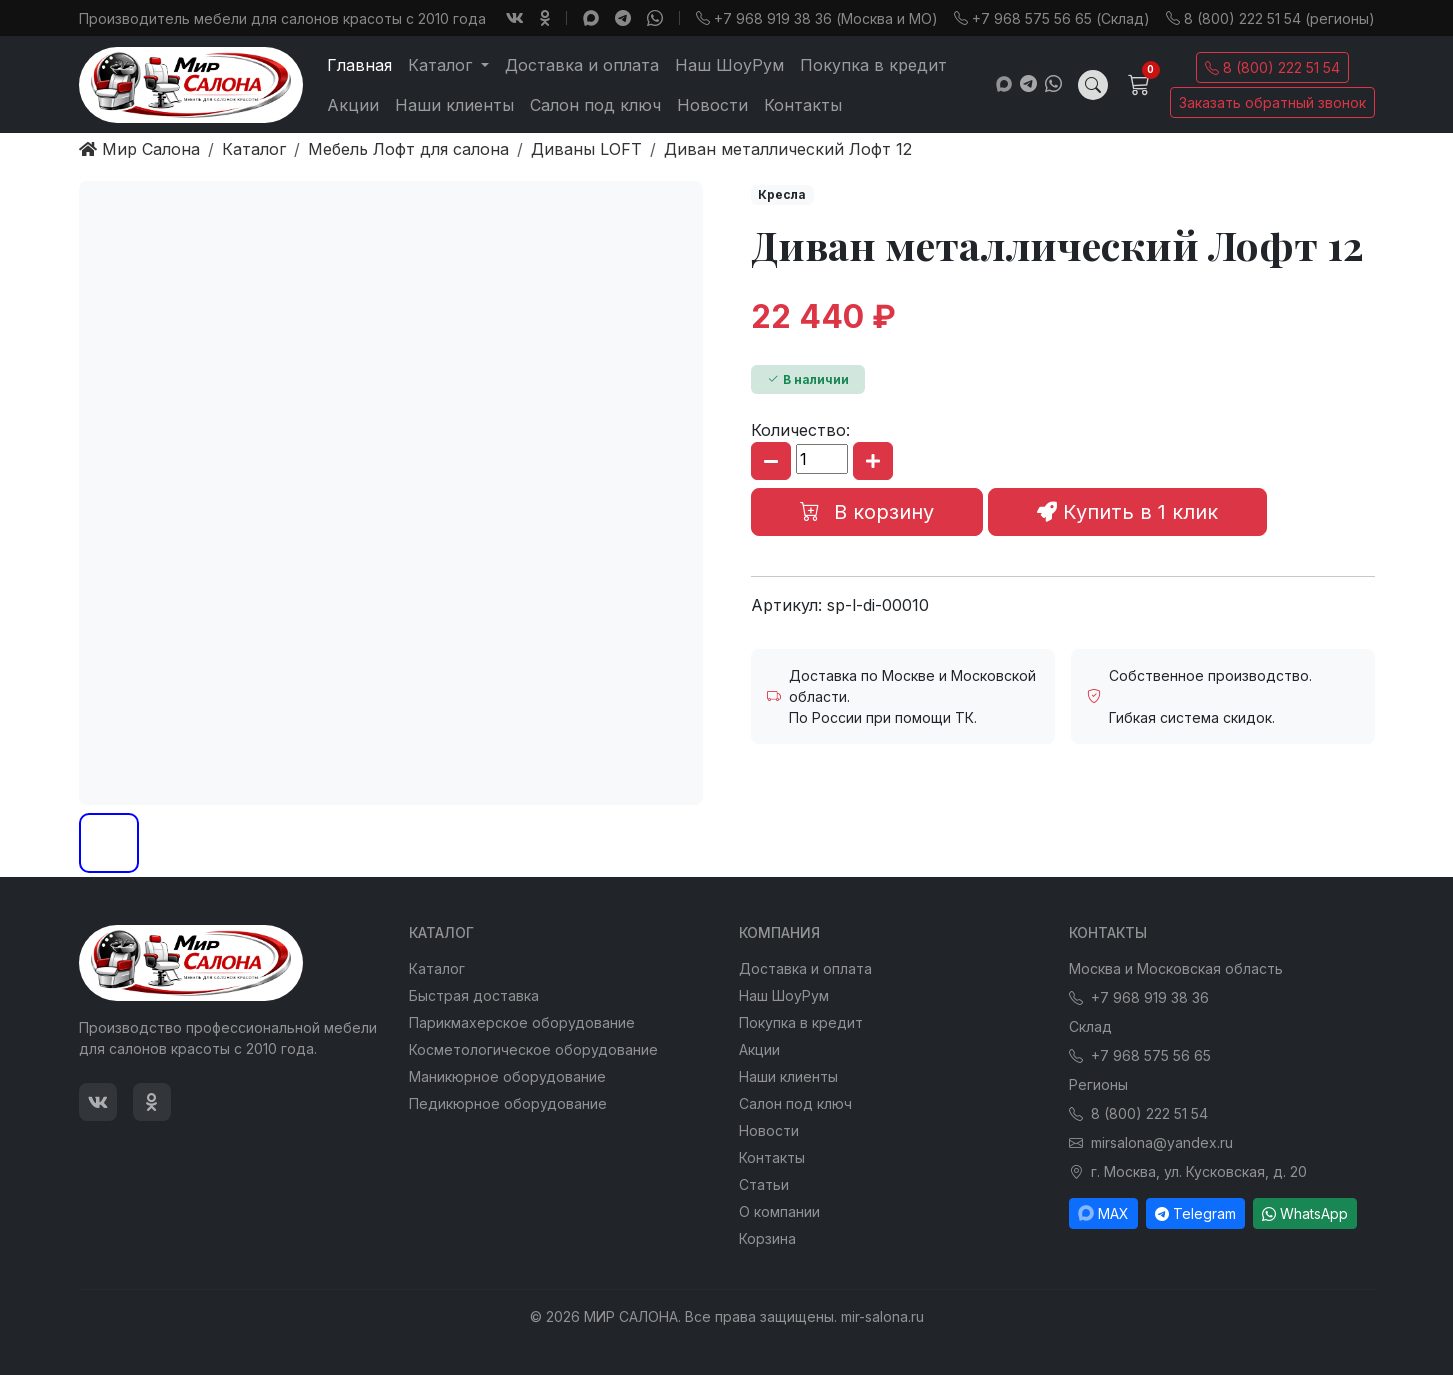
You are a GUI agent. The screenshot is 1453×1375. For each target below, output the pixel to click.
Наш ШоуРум (729, 65)
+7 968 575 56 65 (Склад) (1052, 18)
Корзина (767, 1238)
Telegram (1195, 1213)
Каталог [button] (442, 65)
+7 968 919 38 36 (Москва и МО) (817, 18)
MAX (1103, 1213)
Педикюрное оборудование (508, 1103)
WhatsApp (1305, 1213)
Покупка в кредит (873, 65)
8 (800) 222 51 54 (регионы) (1270, 18)
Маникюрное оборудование (507, 1076)
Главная (359, 65)
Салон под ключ (595, 105)
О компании (779, 1211)
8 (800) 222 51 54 (1272, 67)
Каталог (437, 968)
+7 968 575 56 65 (1140, 1055)
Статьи (764, 1184)
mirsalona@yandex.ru (1151, 1142)
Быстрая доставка (474, 995)
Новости (712, 105)
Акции (353, 105)
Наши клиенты (454, 105)
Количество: (800, 430)
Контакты (803, 105)
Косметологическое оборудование (533, 1049)
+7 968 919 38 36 (1139, 997)
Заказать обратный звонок (1272, 102)
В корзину (867, 512)
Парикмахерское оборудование (522, 1022)
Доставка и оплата (582, 65)
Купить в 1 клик (1127, 512)
